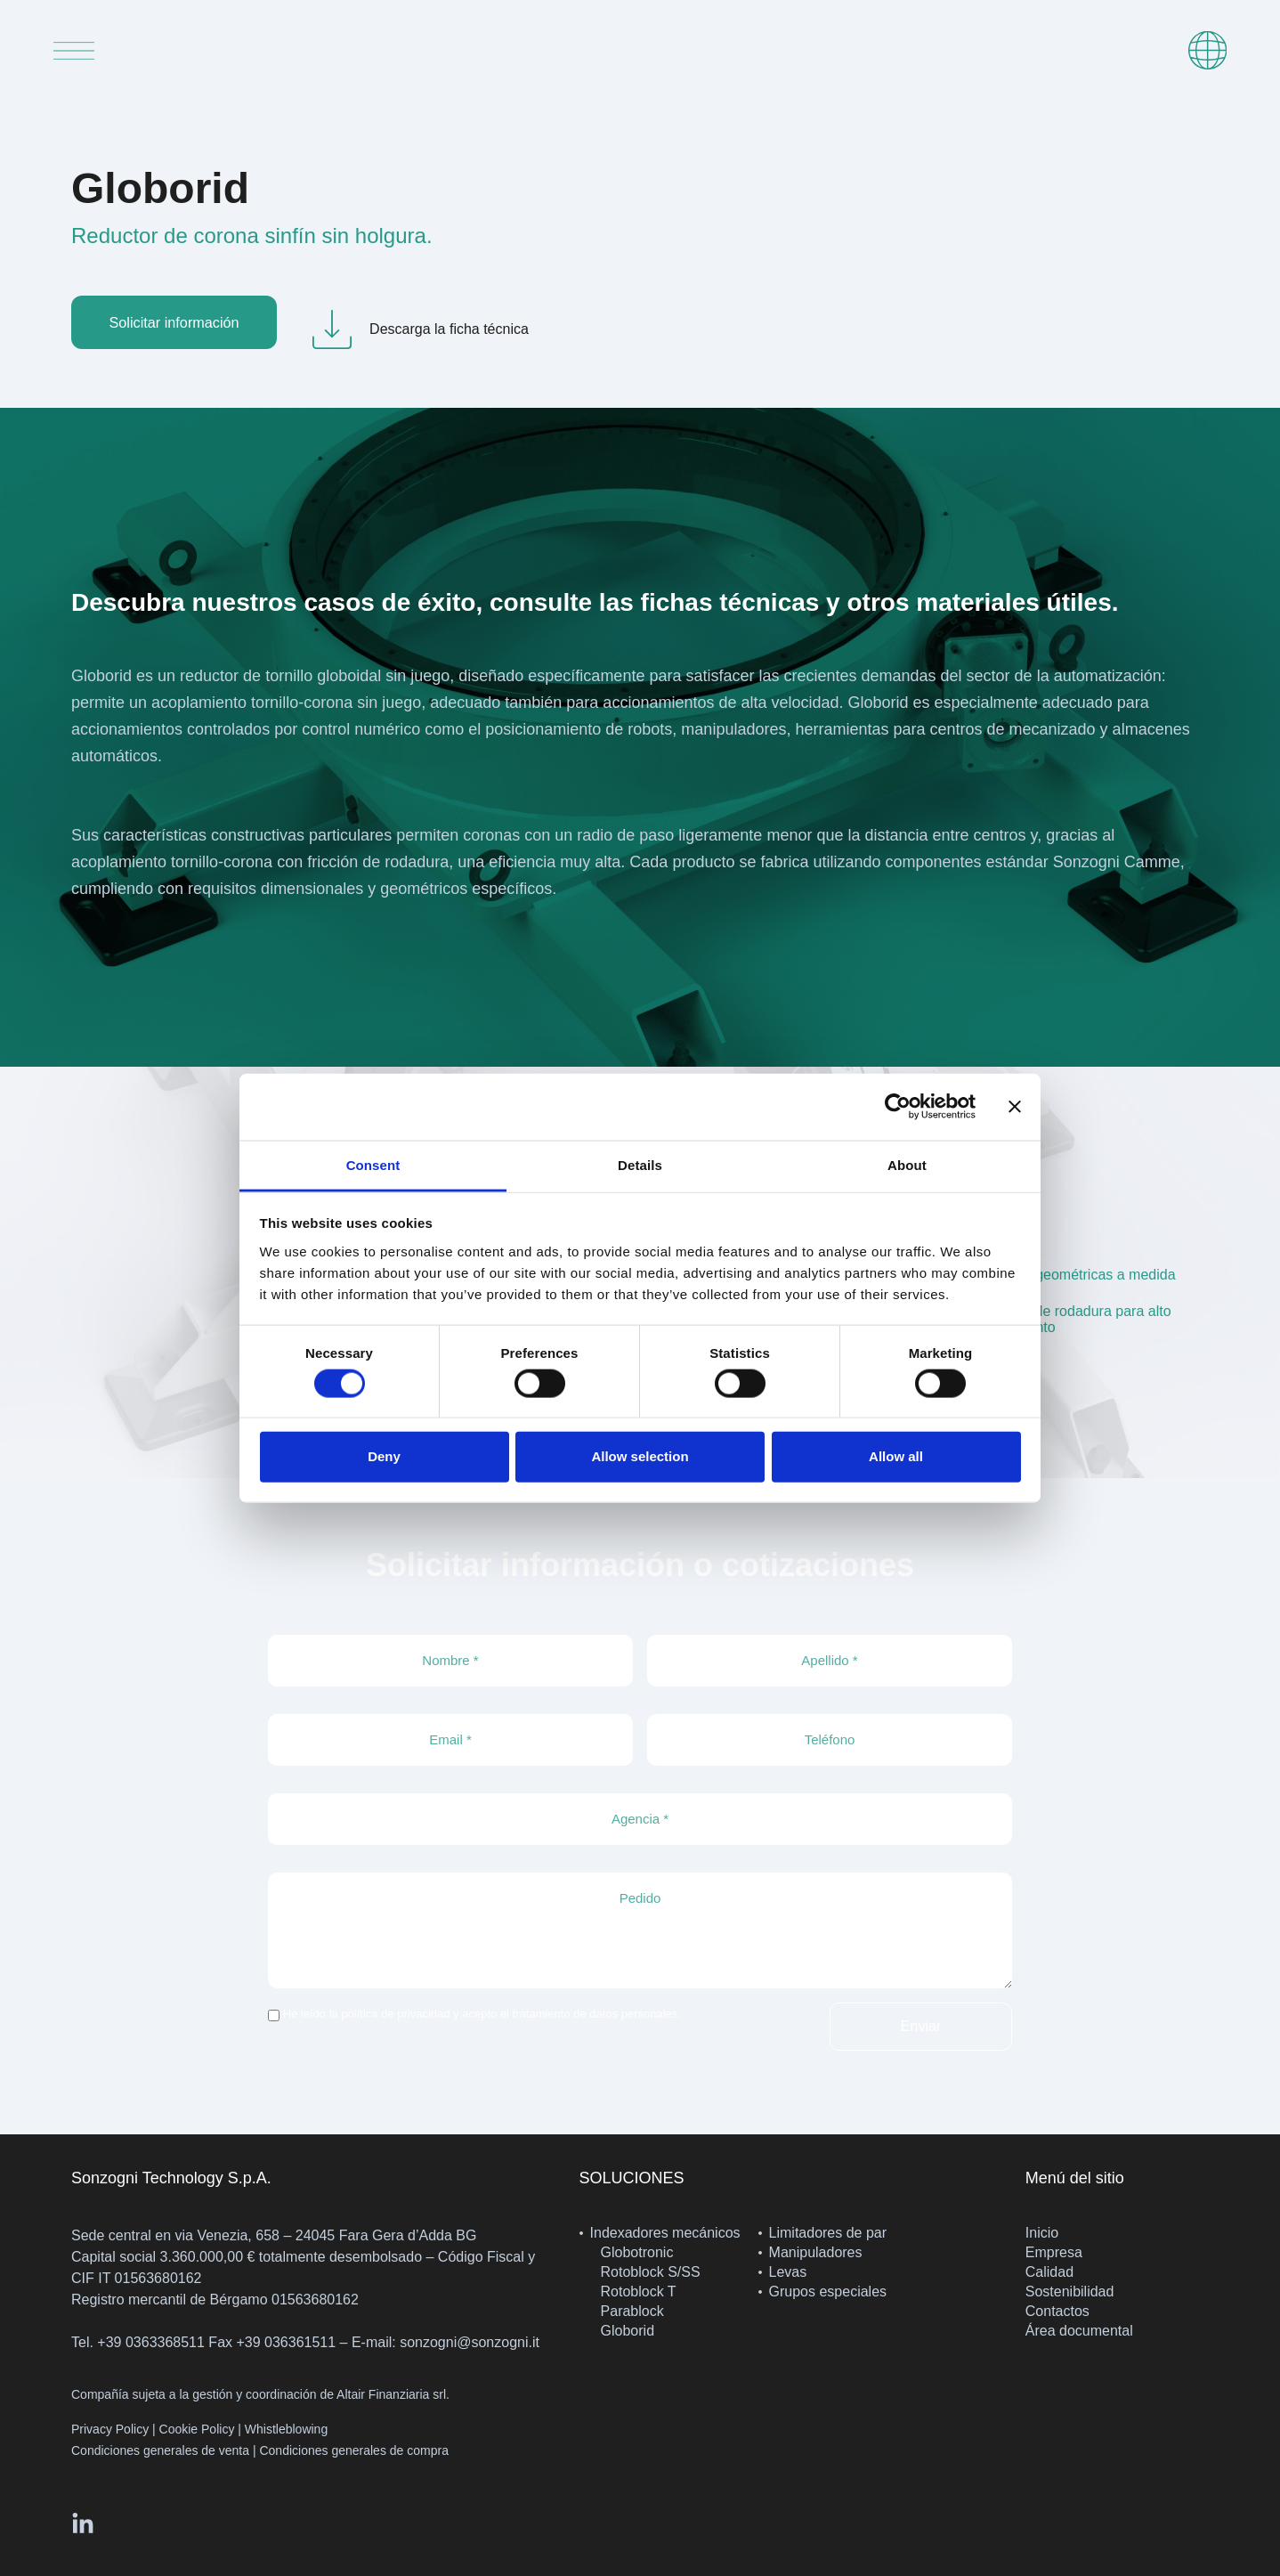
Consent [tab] (373, 1164)
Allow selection (639, 1456)
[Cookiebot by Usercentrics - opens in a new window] (898, 1106)
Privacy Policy (110, 2429)
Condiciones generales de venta (160, 2450)
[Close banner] (1015, 1107)
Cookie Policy (197, 2429)
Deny (384, 1456)
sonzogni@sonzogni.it (469, 2342)
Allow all (896, 1456)
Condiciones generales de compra (353, 2450)
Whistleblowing (286, 2429)
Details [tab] (640, 1164)
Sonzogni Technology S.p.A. (171, 2178)
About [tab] (907, 1164)
